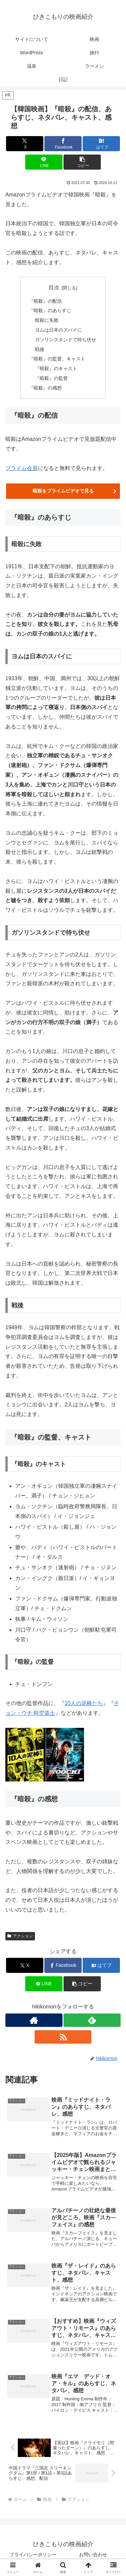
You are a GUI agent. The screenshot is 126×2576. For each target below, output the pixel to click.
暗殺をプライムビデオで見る (63, 490)
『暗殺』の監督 (51, 378)
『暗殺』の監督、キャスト (57, 358)
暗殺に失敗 (46, 320)
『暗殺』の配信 (45, 301)
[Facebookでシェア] (63, 143)
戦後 (39, 349)
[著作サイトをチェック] (33, 2020)
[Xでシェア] (24, 143)
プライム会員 (21, 468)
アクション (20, 1936)
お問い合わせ (93, 2554)
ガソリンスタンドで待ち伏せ (65, 339)
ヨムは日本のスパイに (58, 330)
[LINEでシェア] (43, 162)
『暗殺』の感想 (45, 388)
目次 (54, 287)
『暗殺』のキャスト (56, 368)
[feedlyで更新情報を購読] (92, 2020)
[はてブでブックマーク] (101, 143)
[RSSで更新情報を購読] (63, 2037)
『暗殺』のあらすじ (50, 310)
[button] (82, 162)
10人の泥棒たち (84, 1703)
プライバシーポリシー (32, 2554)
